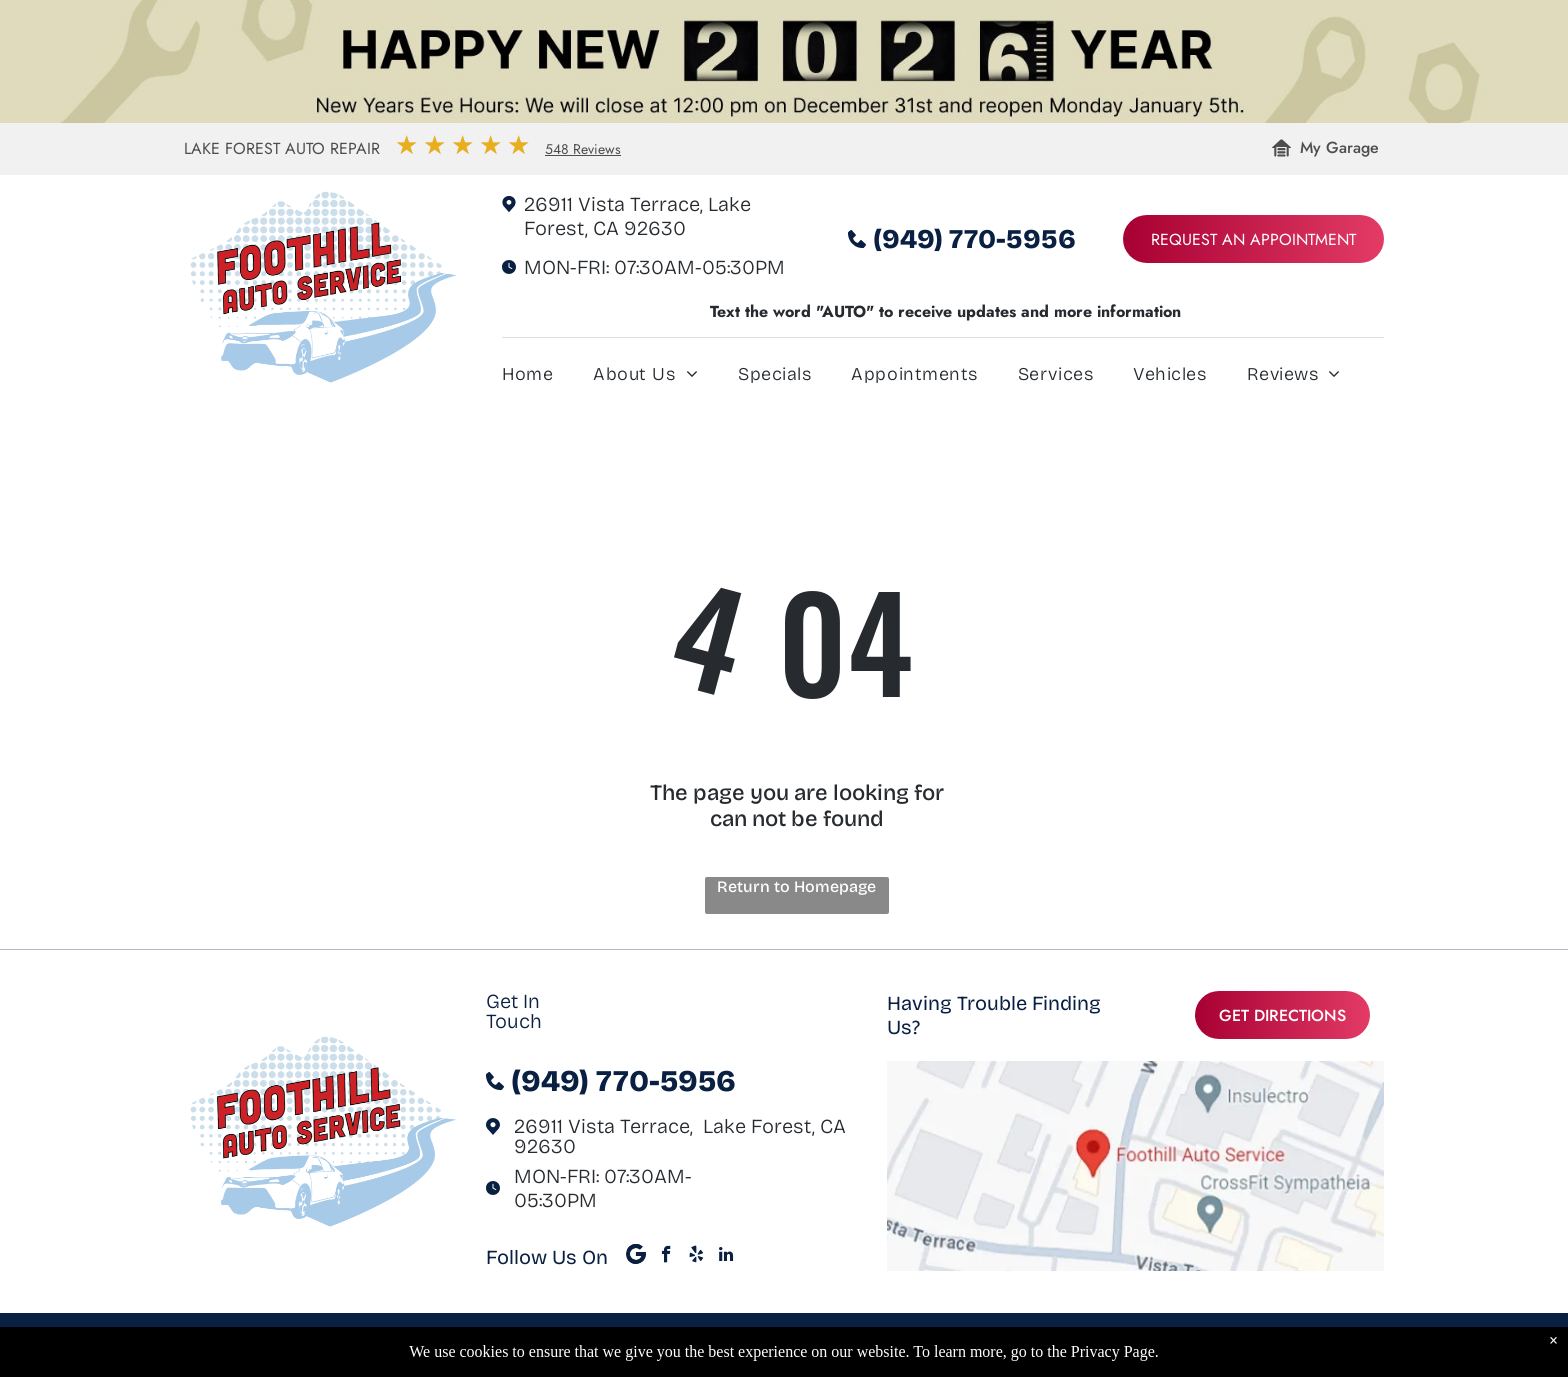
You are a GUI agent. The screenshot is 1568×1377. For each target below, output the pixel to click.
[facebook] (666, 1257)
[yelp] (696, 1257)
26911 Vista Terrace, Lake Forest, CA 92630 (637, 216)
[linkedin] (726, 1257)
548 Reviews (583, 149)
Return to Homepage (796, 886)
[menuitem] (547, 378)
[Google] (636, 1257)
